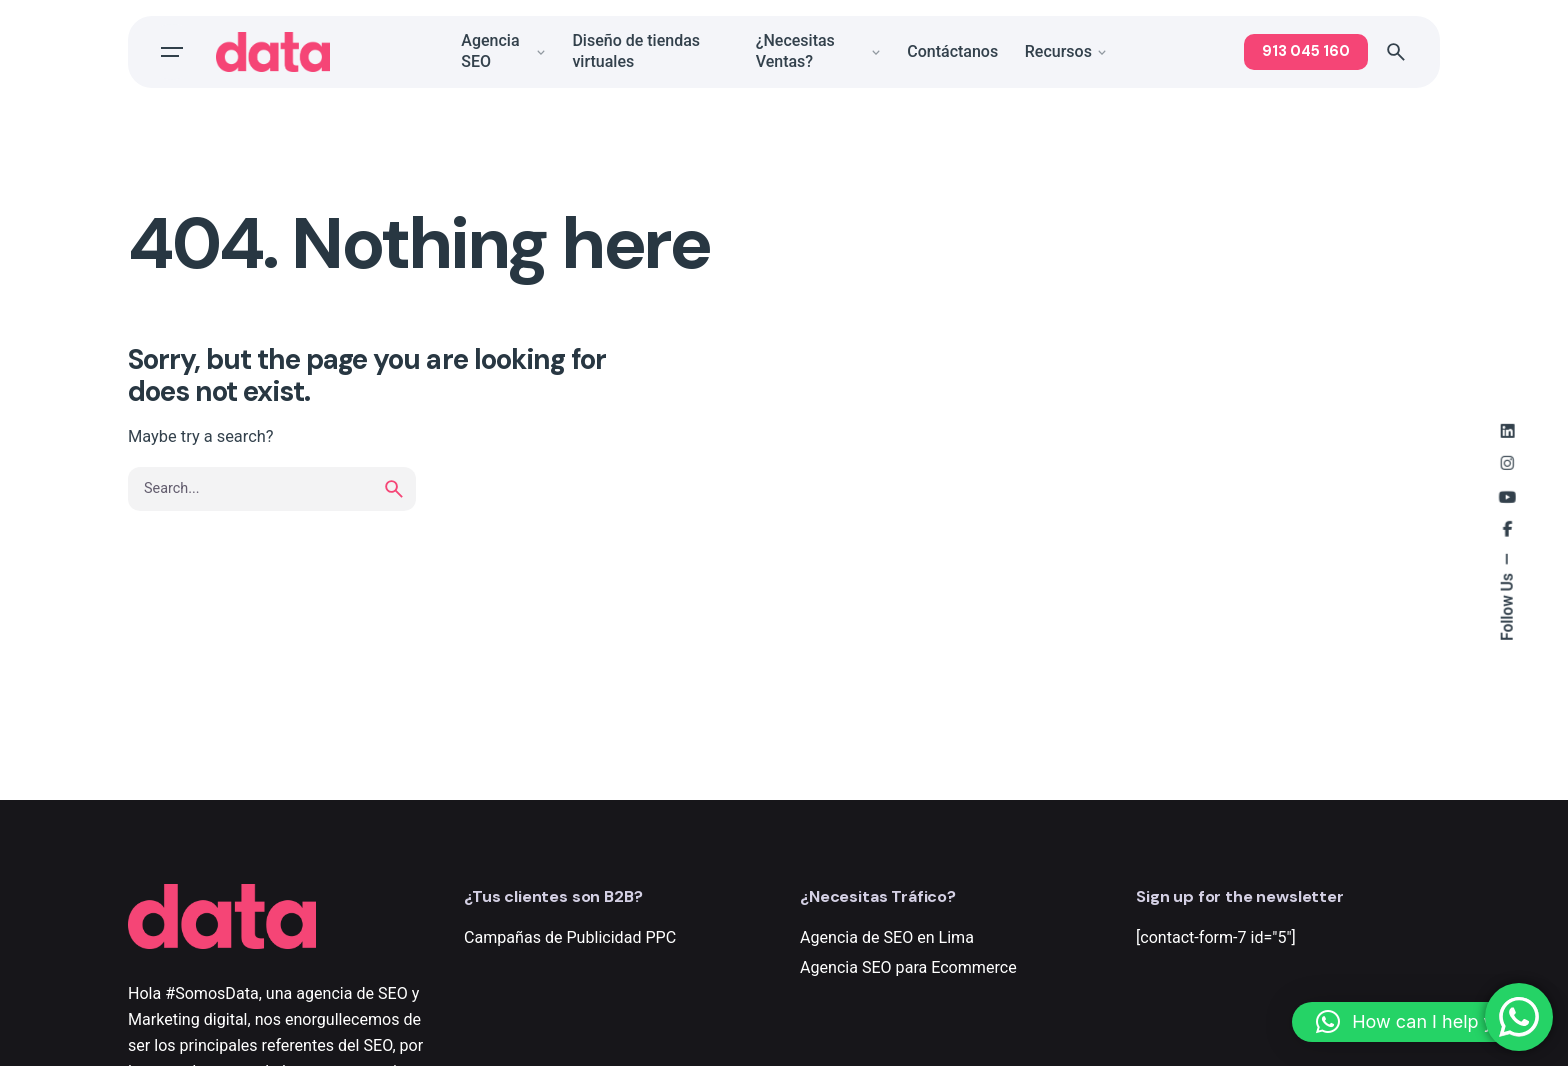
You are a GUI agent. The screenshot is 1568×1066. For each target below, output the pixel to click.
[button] (1420, 1022)
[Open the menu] (172, 52)
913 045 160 (1306, 51)
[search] (394, 489)
